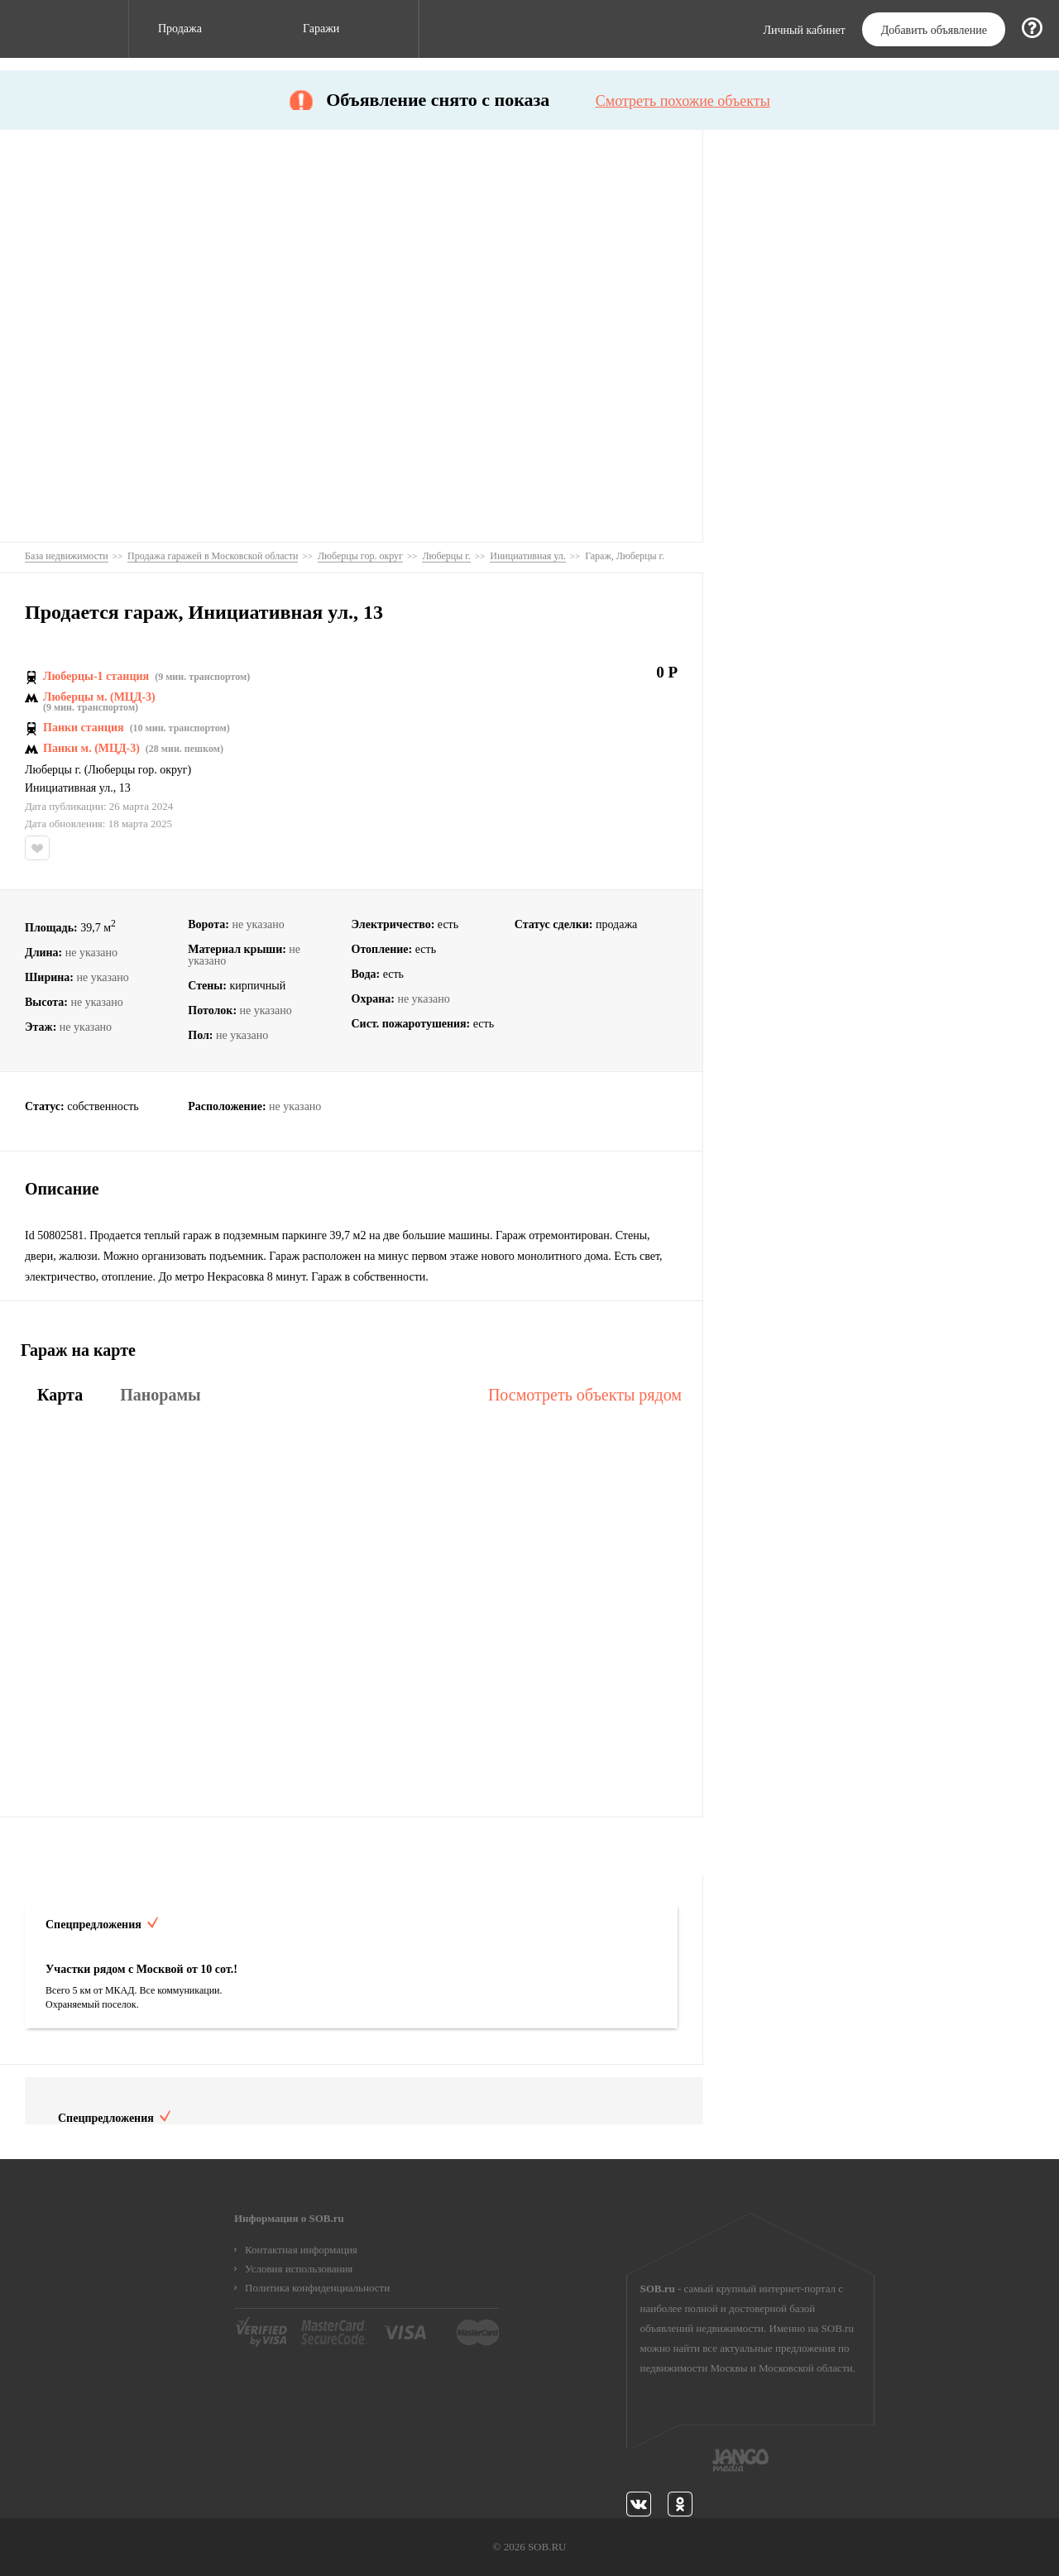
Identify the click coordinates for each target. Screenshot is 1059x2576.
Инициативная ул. (69, 788)
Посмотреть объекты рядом (585, 1394)
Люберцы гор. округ (137, 770)
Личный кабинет (805, 30)
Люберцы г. (53, 770)
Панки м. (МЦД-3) (91, 749)
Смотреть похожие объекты (683, 100)
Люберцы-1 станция (96, 677)
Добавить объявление (934, 30)
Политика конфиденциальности (317, 2288)
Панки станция (83, 728)
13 (125, 788)
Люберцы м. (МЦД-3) (99, 697)
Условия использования (298, 2268)
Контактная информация (301, 2249)
